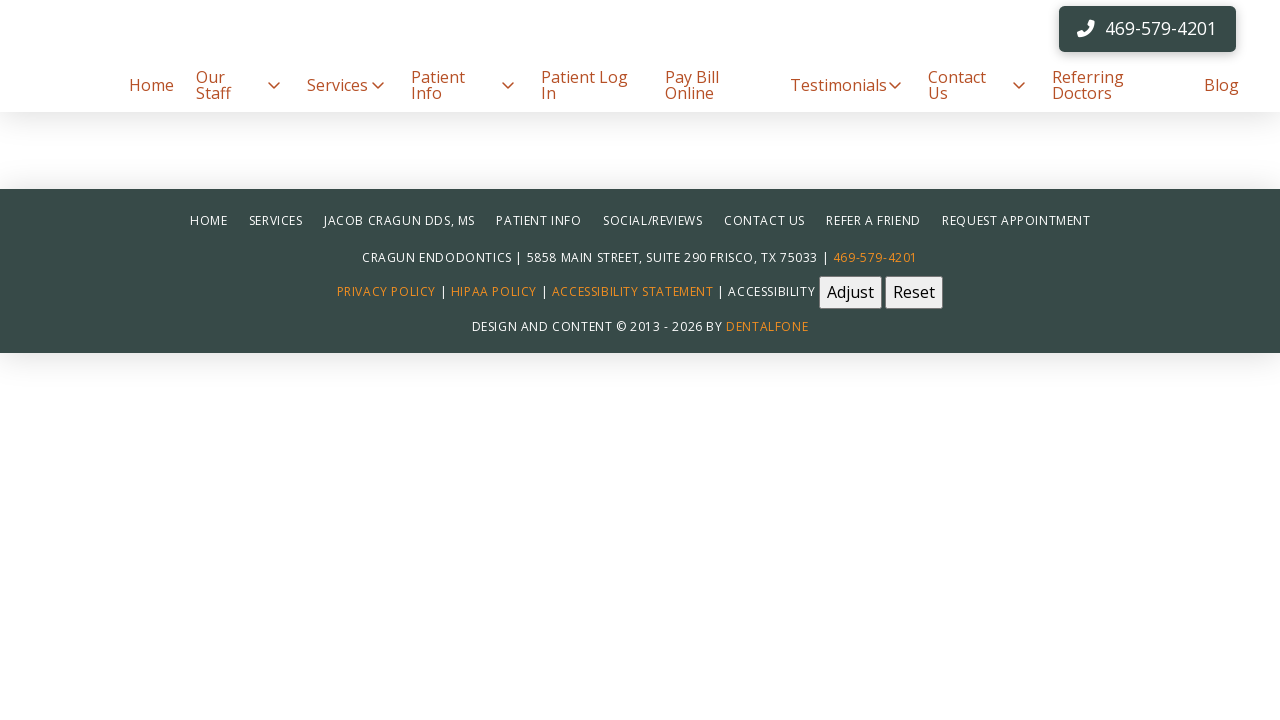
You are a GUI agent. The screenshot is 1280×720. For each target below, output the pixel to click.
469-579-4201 (875, 257)
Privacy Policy (386, 291)
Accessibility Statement (633, 291)
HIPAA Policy (494, 291)
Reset (914, 292)
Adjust (850, 292)
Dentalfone (767, 326)
